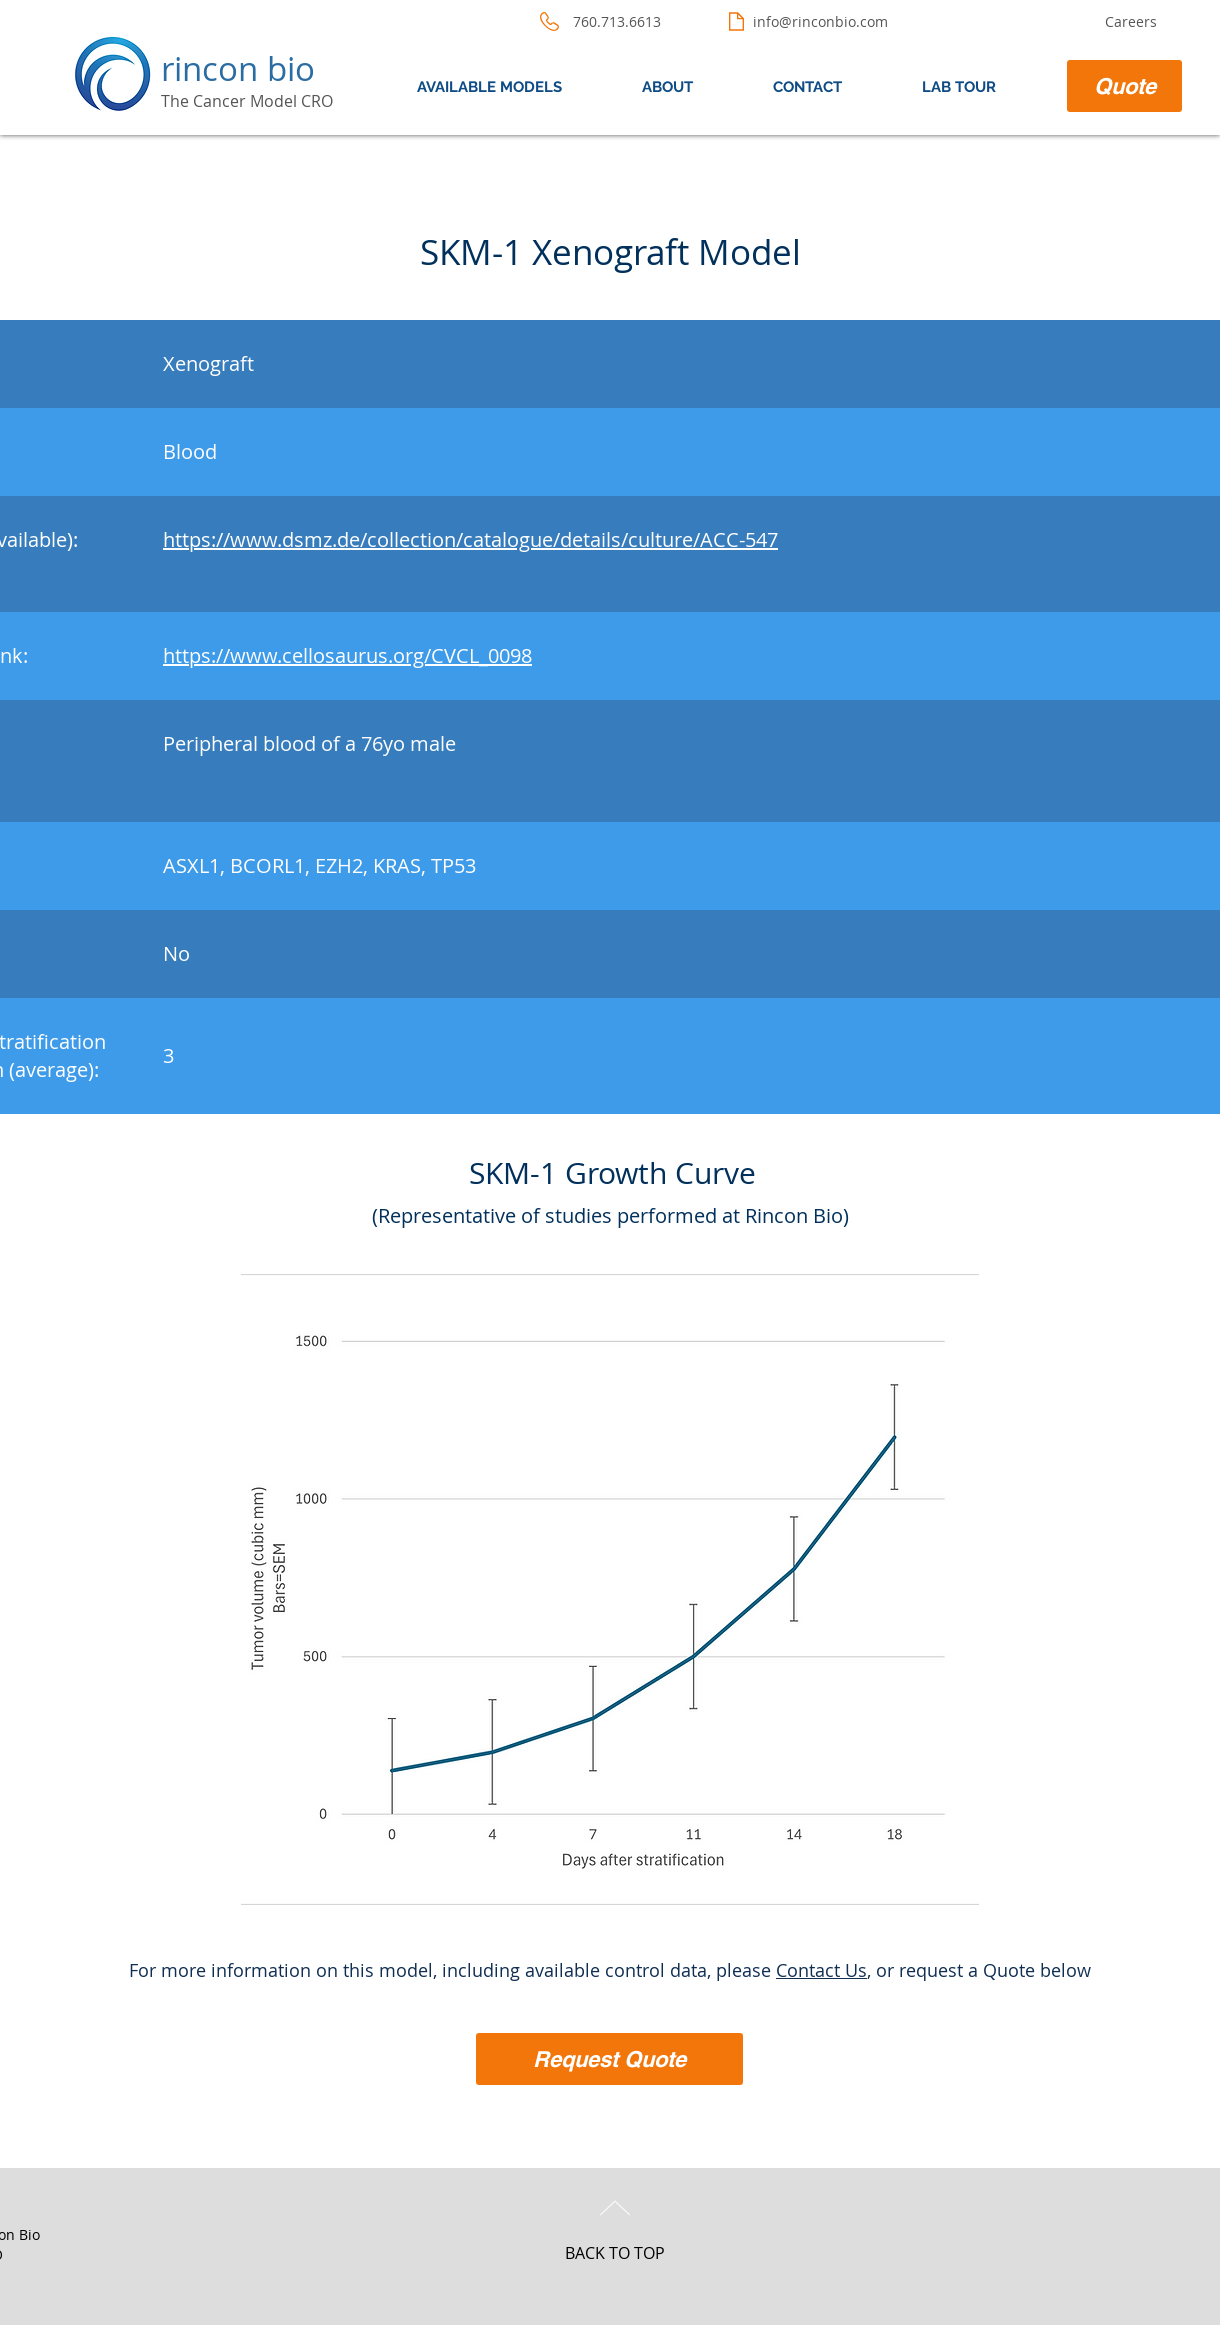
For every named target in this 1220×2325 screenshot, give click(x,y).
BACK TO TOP (615, 2253)
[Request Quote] (609, 2059)
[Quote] (1124, 86)
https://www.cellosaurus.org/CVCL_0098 (347, 655)
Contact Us (821, 1970)
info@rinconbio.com (820, 21)
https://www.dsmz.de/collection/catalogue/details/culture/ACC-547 (470, 539)
